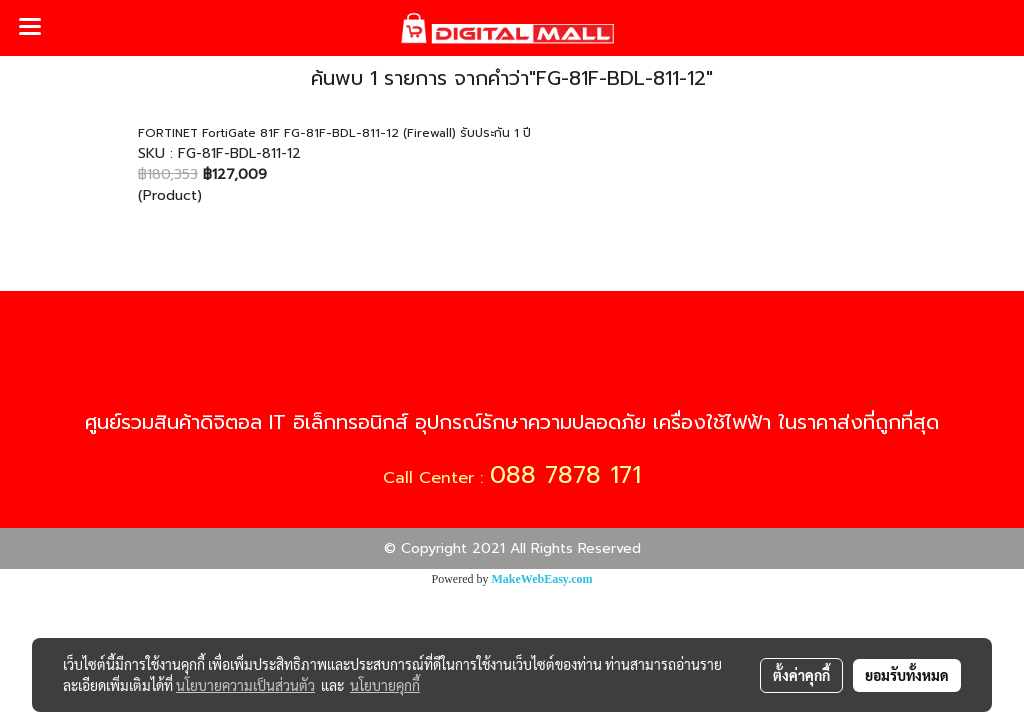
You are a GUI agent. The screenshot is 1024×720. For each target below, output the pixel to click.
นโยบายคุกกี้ (385, 685)
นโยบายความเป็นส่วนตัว (245, 685)
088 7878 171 (565, 475)
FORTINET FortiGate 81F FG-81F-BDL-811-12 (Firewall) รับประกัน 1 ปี (334, 133)
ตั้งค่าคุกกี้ (801, 675)
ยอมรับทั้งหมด (907, 675)
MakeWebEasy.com (542, 579)
